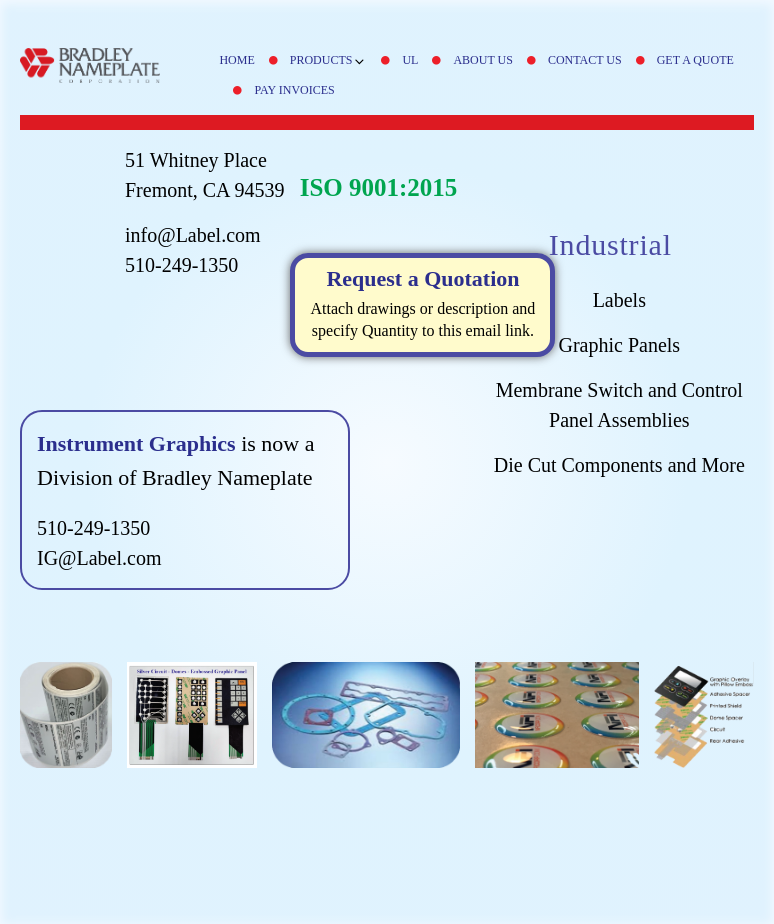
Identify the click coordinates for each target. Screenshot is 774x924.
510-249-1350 (181, 265)
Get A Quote (695, 60)
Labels (619, 300)
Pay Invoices (294, 90)
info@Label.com (193, 235)
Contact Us (585, 60)
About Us (482, 60)
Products (329, 60)
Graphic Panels (619, 345)
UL (410, 60)
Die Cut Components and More (619, 465)
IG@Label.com (99, 558)
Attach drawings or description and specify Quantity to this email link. (423, 302)
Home (236, 60)
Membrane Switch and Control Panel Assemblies (619, 405)
